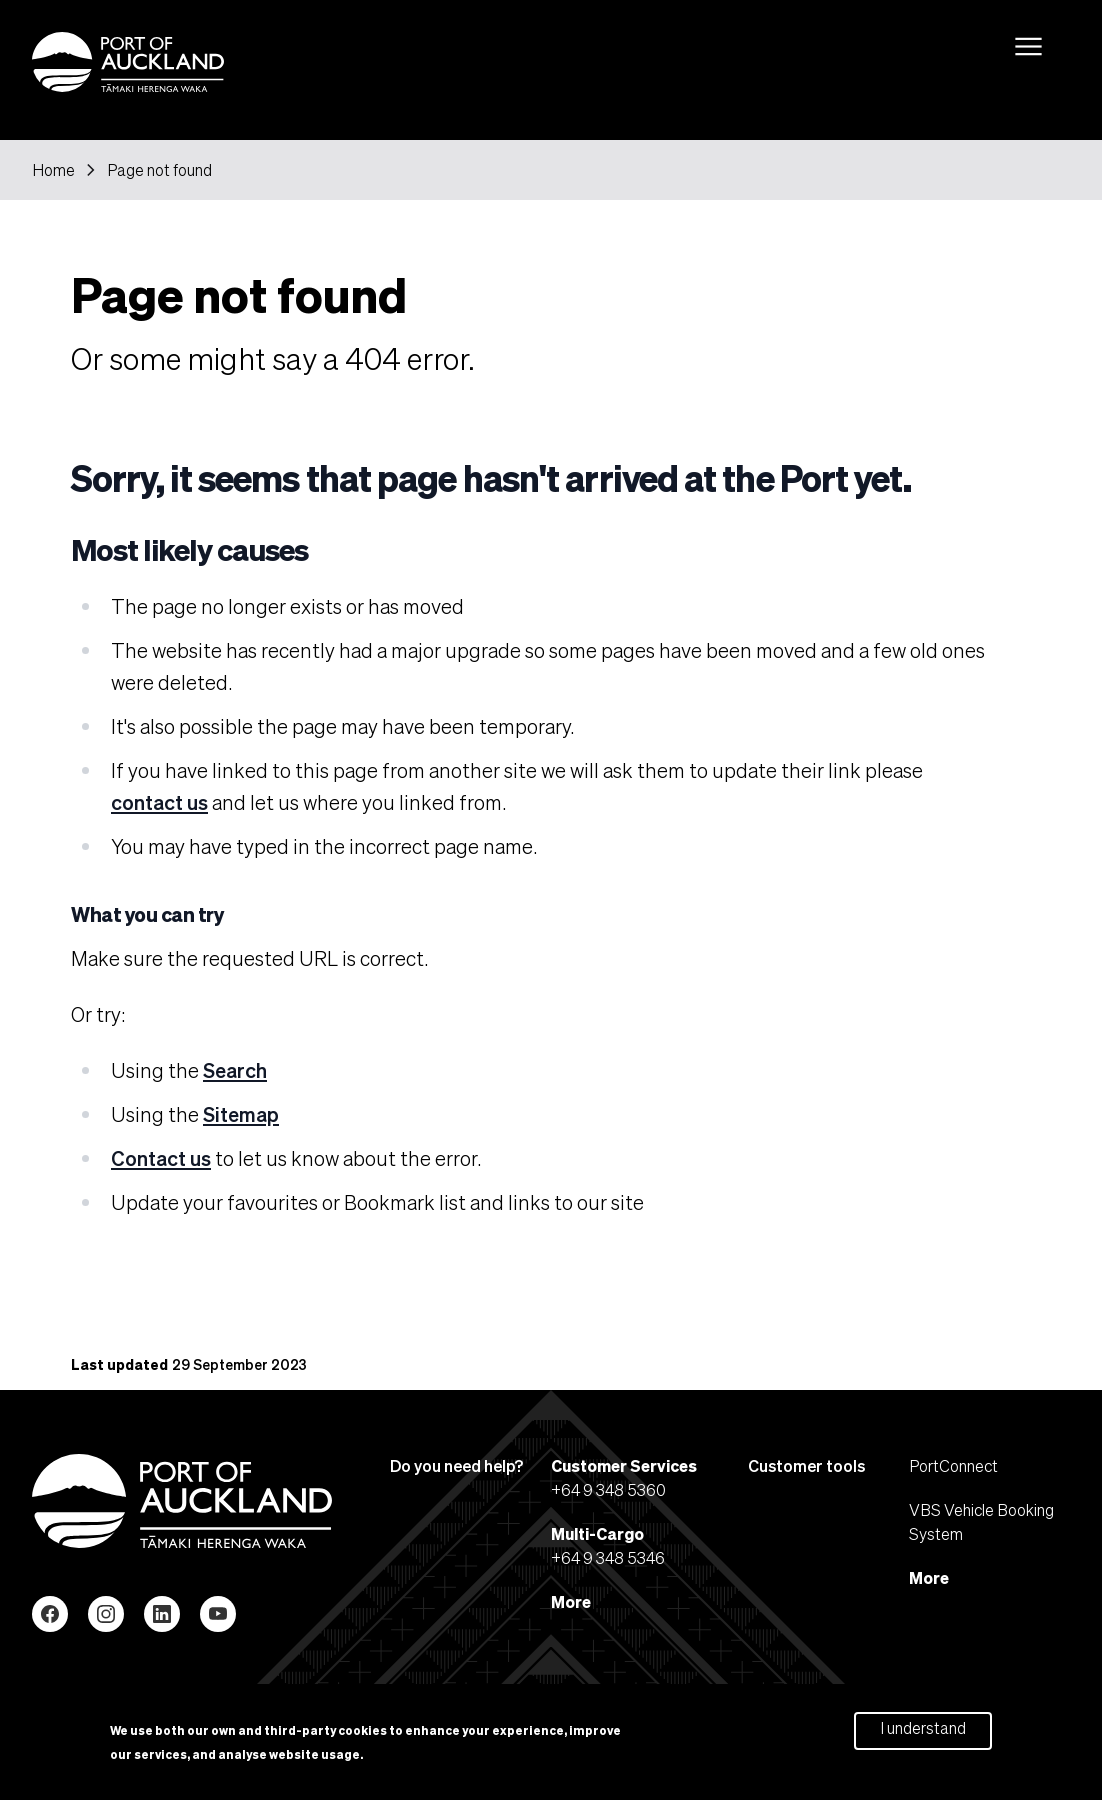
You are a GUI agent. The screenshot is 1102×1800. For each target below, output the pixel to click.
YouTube (218, 1614)
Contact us (161, 1158)
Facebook (50, 1614)
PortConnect (953, 1465)
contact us (159, 802)
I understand (923, 1733)
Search (235, 1070)
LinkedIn (162, 1614)
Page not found (159, 170)
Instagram (106, 1614)
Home (53, 170)
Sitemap (241, 1114)
